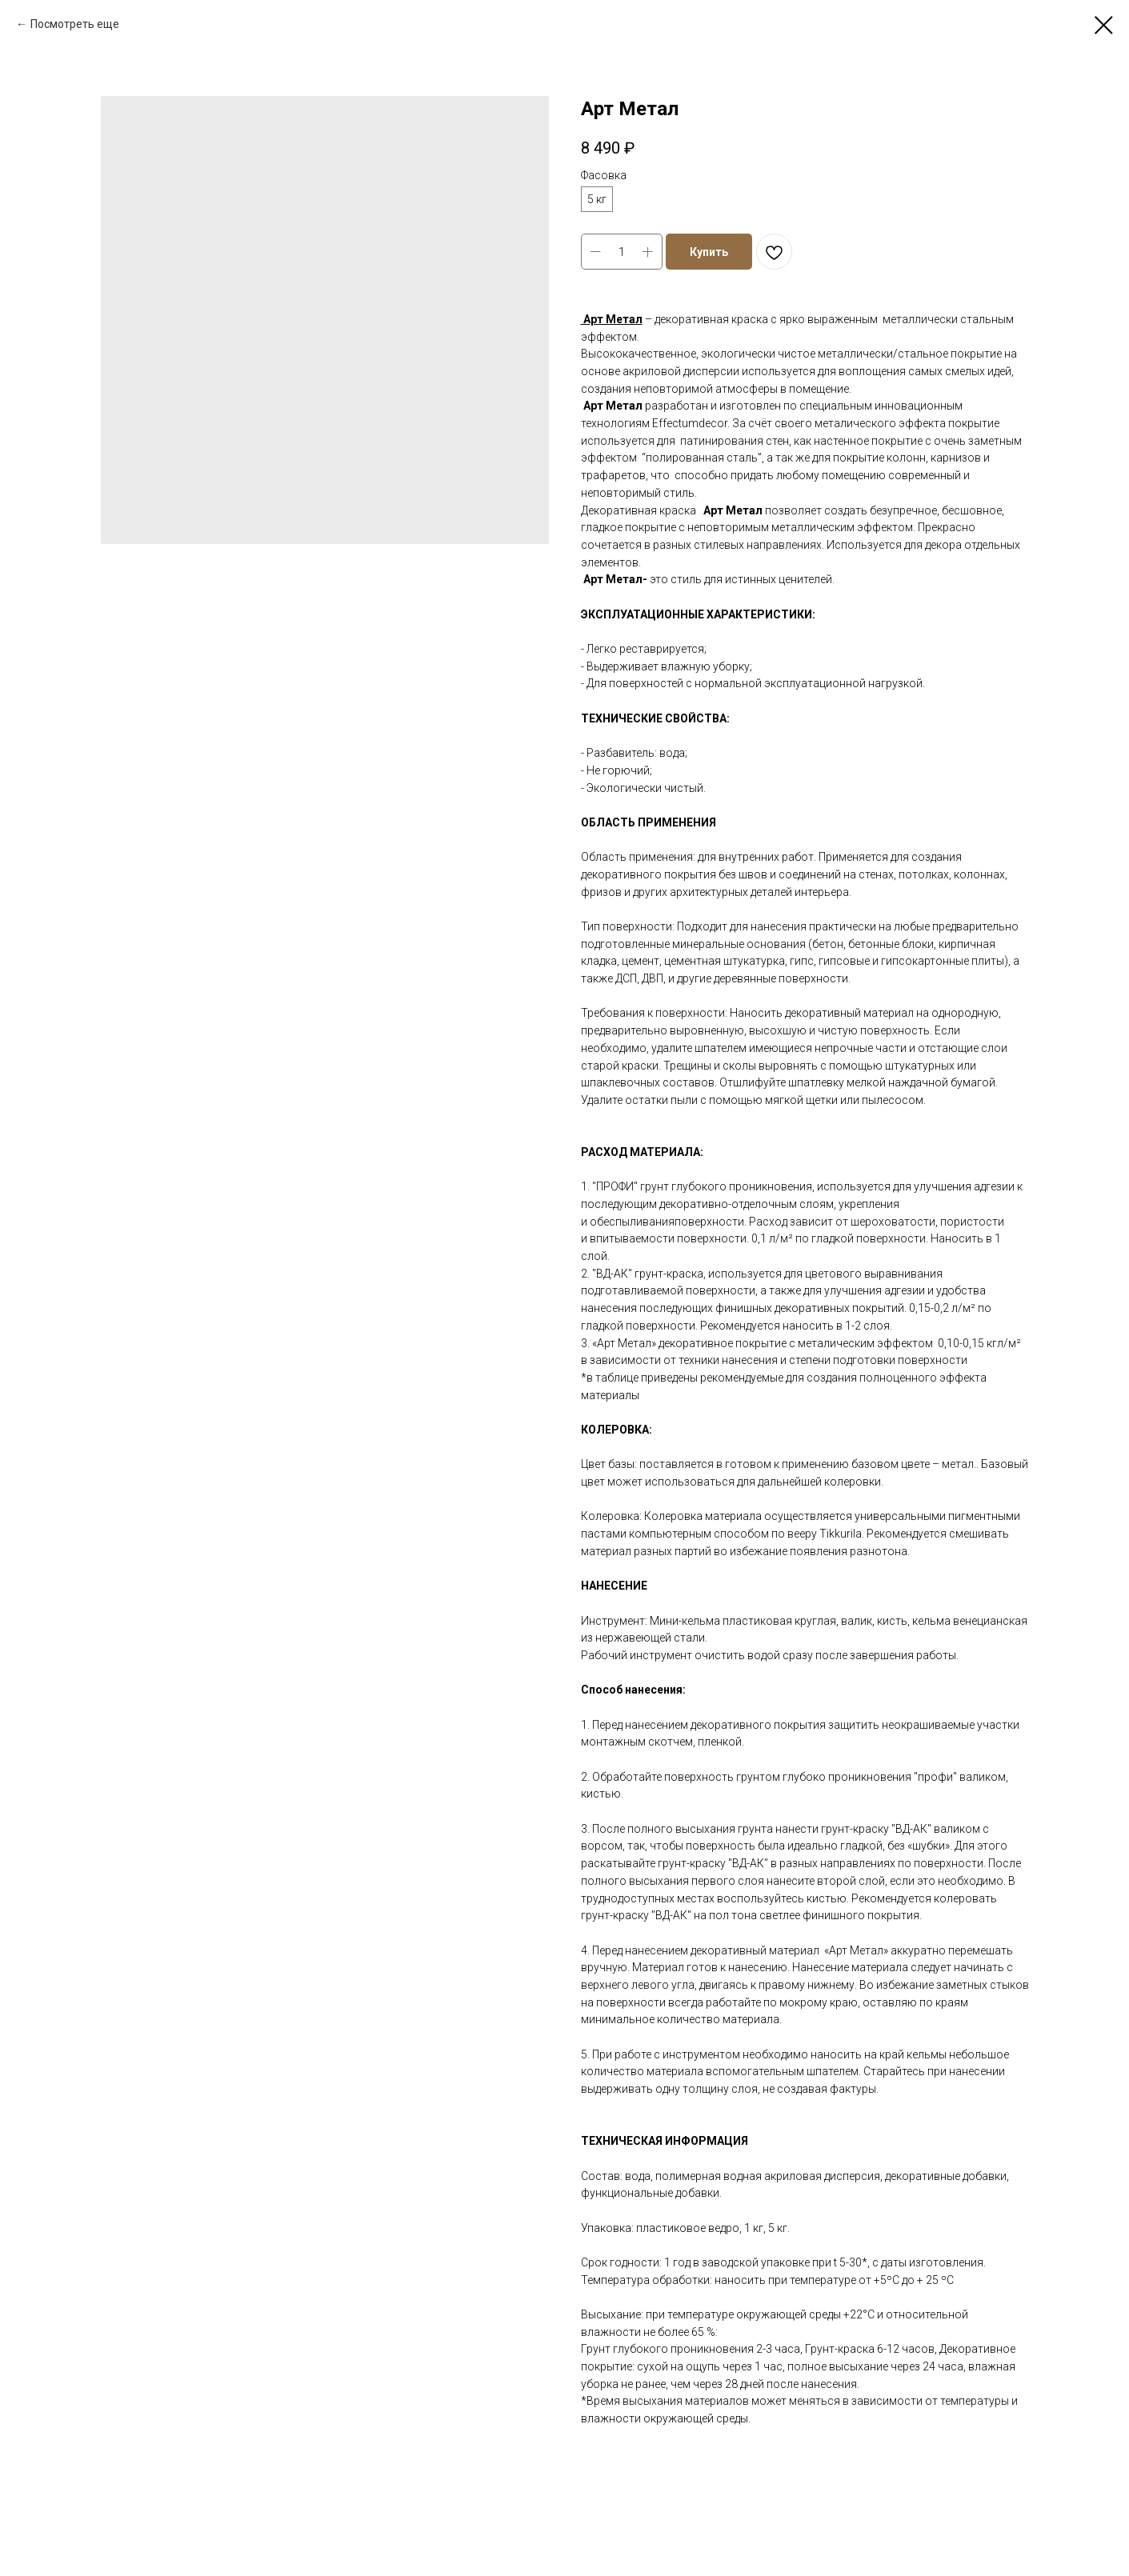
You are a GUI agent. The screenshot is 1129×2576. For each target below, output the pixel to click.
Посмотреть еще (74, 24)
